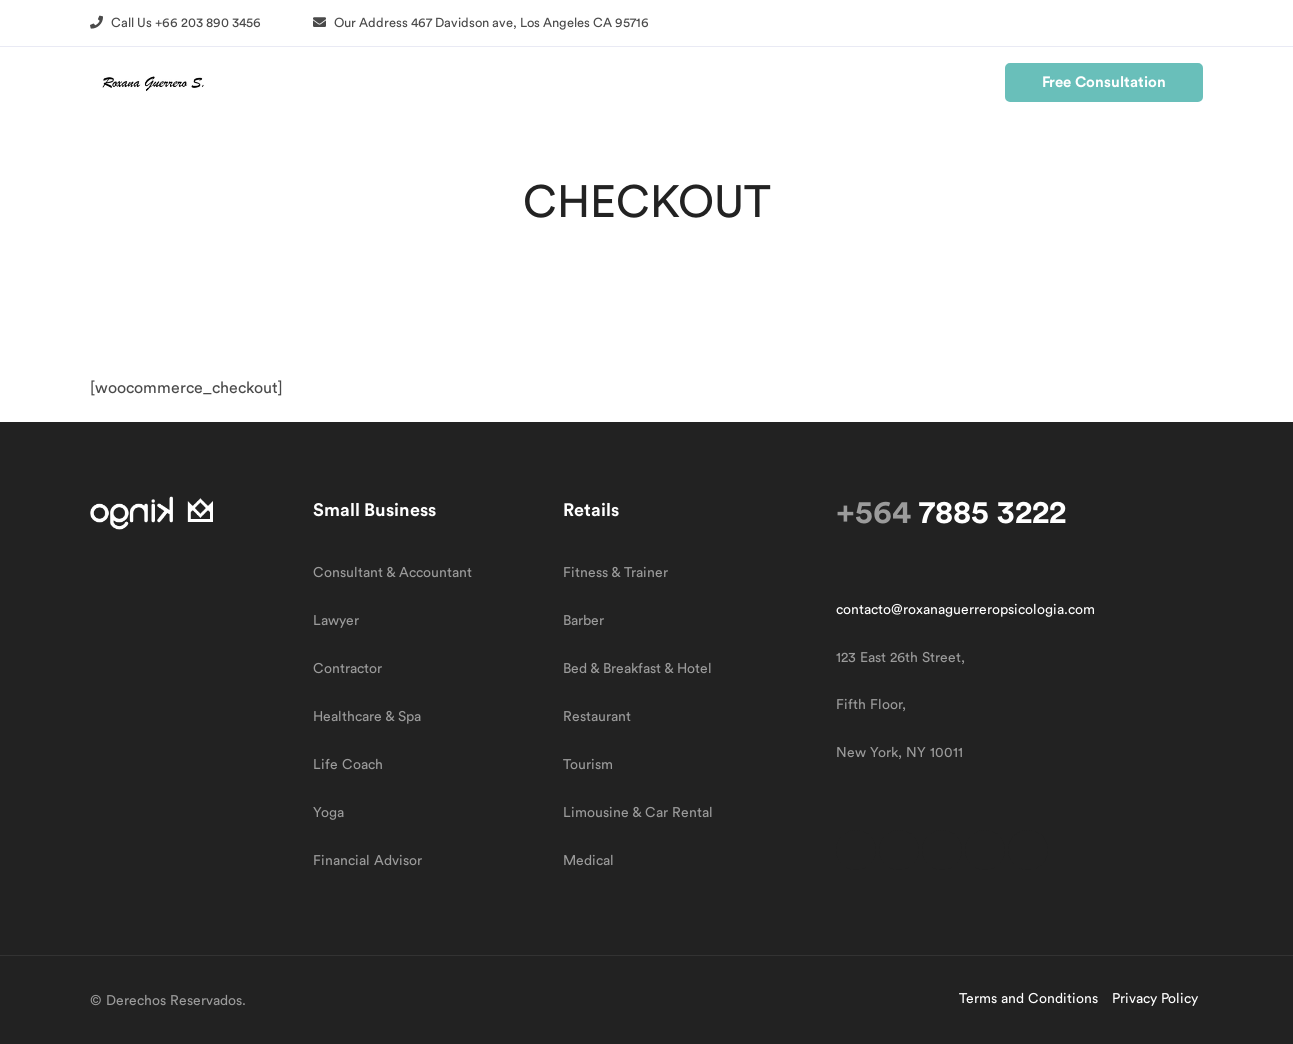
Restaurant (597, 717)
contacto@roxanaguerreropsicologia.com (965, 610)
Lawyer (336, 621)
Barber (583, 621)
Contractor (347, 669)
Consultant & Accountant (392, 573)
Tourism (588, 765)
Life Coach (348, 765)
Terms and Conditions (1028, 999)
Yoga (328, 813)
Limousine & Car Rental (638, 813)
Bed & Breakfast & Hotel (637, 669)
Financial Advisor (367, 861)
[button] (175, 22)
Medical (588, 861)
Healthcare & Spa (367, 717)
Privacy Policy (1155, 999)
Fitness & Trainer (615, 573)
